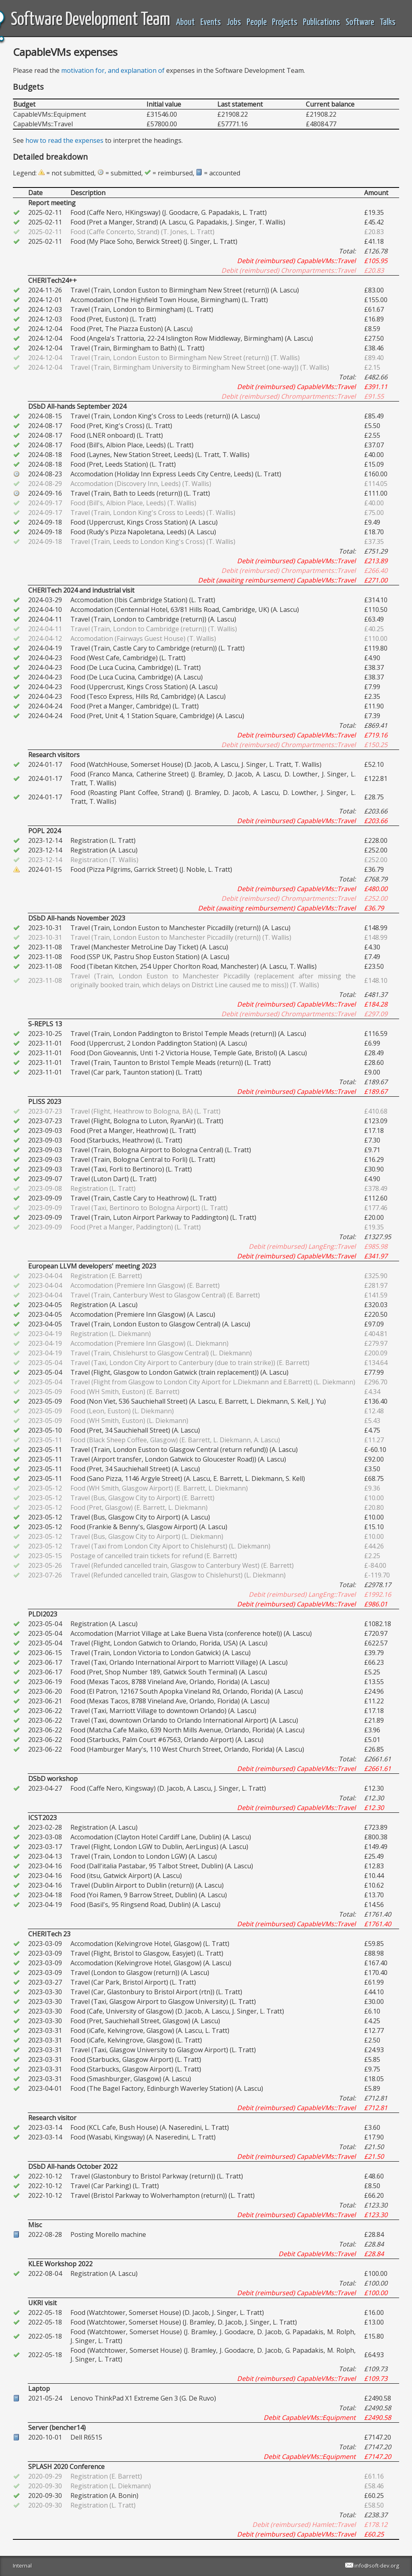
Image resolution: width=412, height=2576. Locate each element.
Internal (22, 2565)
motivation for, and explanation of (113, 70)
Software (360, 22)
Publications (321, 22)
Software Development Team (90, 20)
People (257, 22)
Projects (284, 22)
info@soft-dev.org (376, 2565)
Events (210, 22)
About (185, 22)
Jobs (234, 22)
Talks (388, 22)
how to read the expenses (64, 140)
